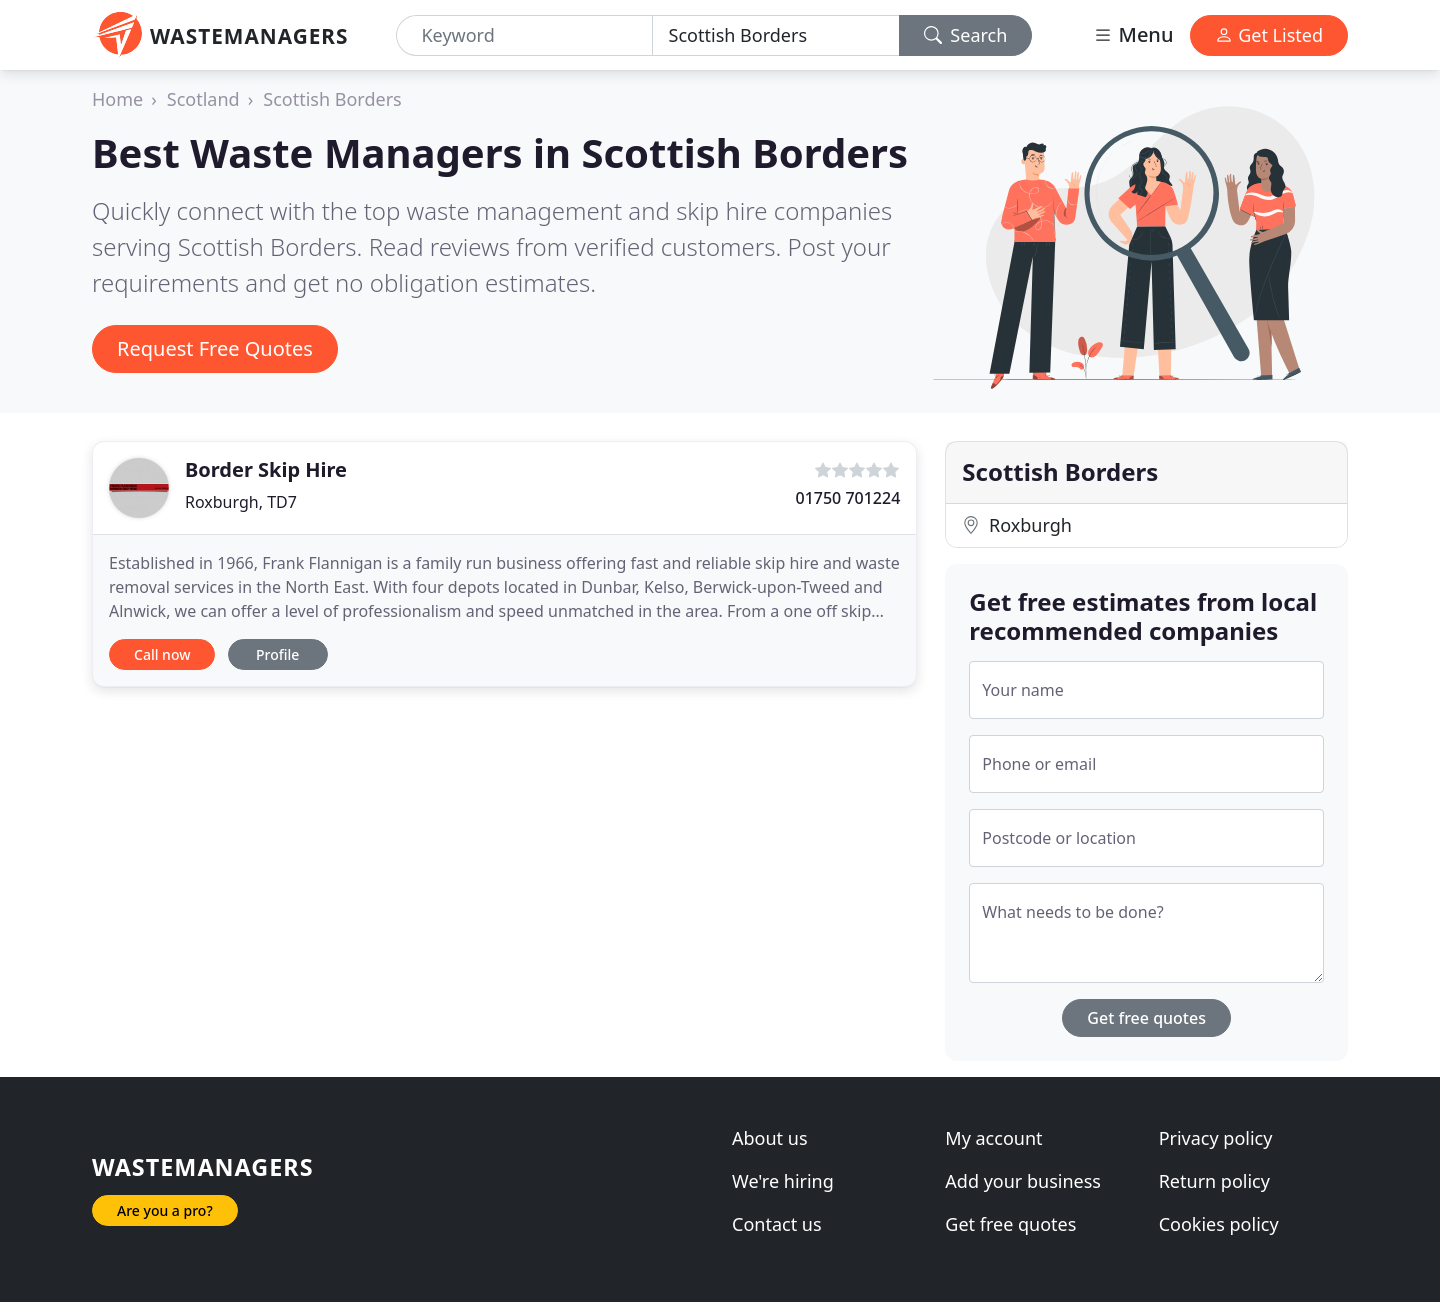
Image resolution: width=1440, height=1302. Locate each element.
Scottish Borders (332, 99)
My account (993, 1138)
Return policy (1214, 1181)
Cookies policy (1219, 1224)
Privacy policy (1216, 1138)
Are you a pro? (165, 1210)
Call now (162, 654)
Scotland (203, 99)
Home (117, 99)
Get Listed (1269, 35)
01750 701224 (847, 498)
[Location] (776, 35)
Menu (1133, 34)
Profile (277, 654)
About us (770, 1138)
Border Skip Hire (266, 469)
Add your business (1023, 1181)
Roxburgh (1017, 525)
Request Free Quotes (215, 348)
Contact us (777, 1224)
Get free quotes (1146, 1018)
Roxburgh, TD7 (241, 502)
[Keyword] (524, 35)
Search (966, 35)
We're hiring (783, 1181)
